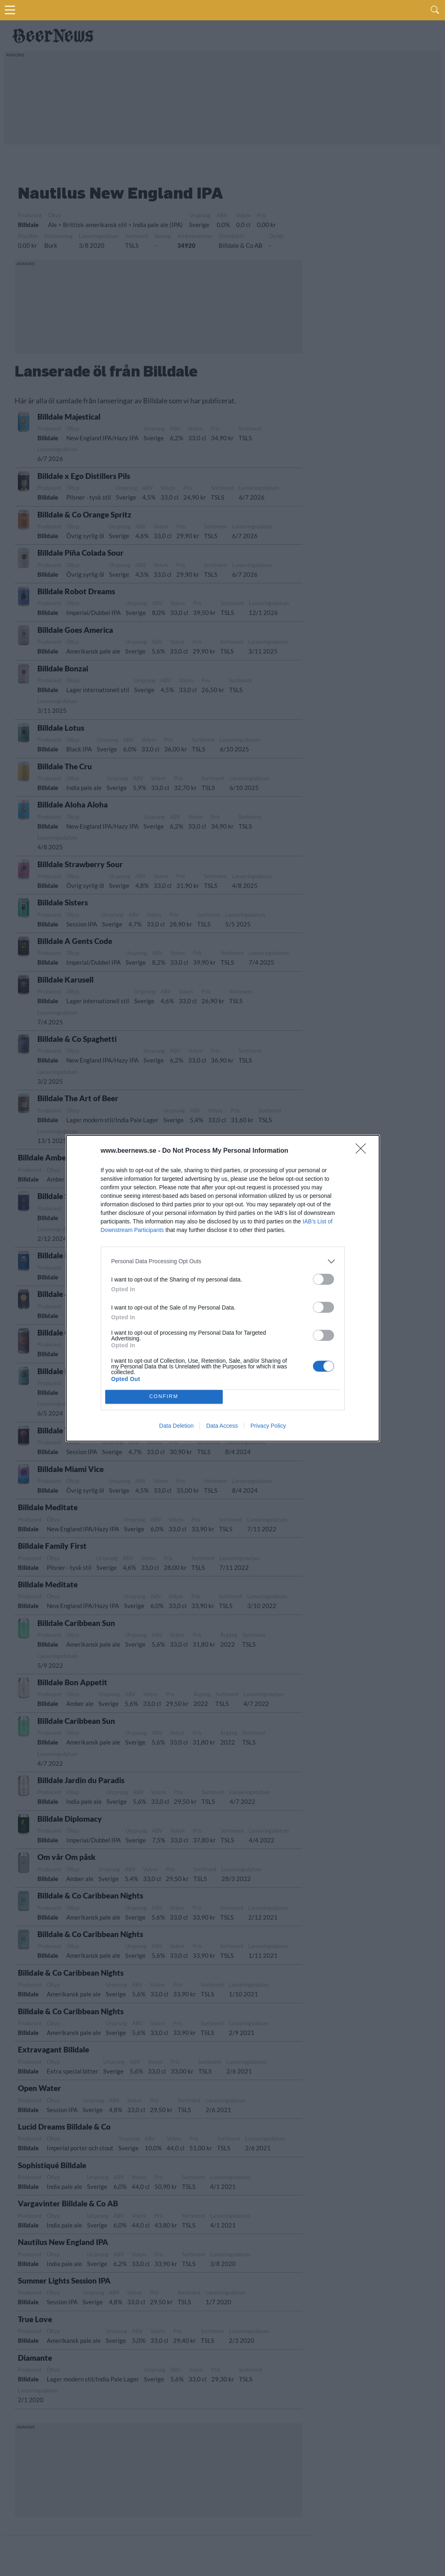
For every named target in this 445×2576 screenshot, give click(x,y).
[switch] (323, 1279)
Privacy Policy (268, 1425)
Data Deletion (176, 1425)
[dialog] (222, 1288)
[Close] (363, 1151)
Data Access (222, 1425)
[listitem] (222, 1261)
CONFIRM (164, 1397)
